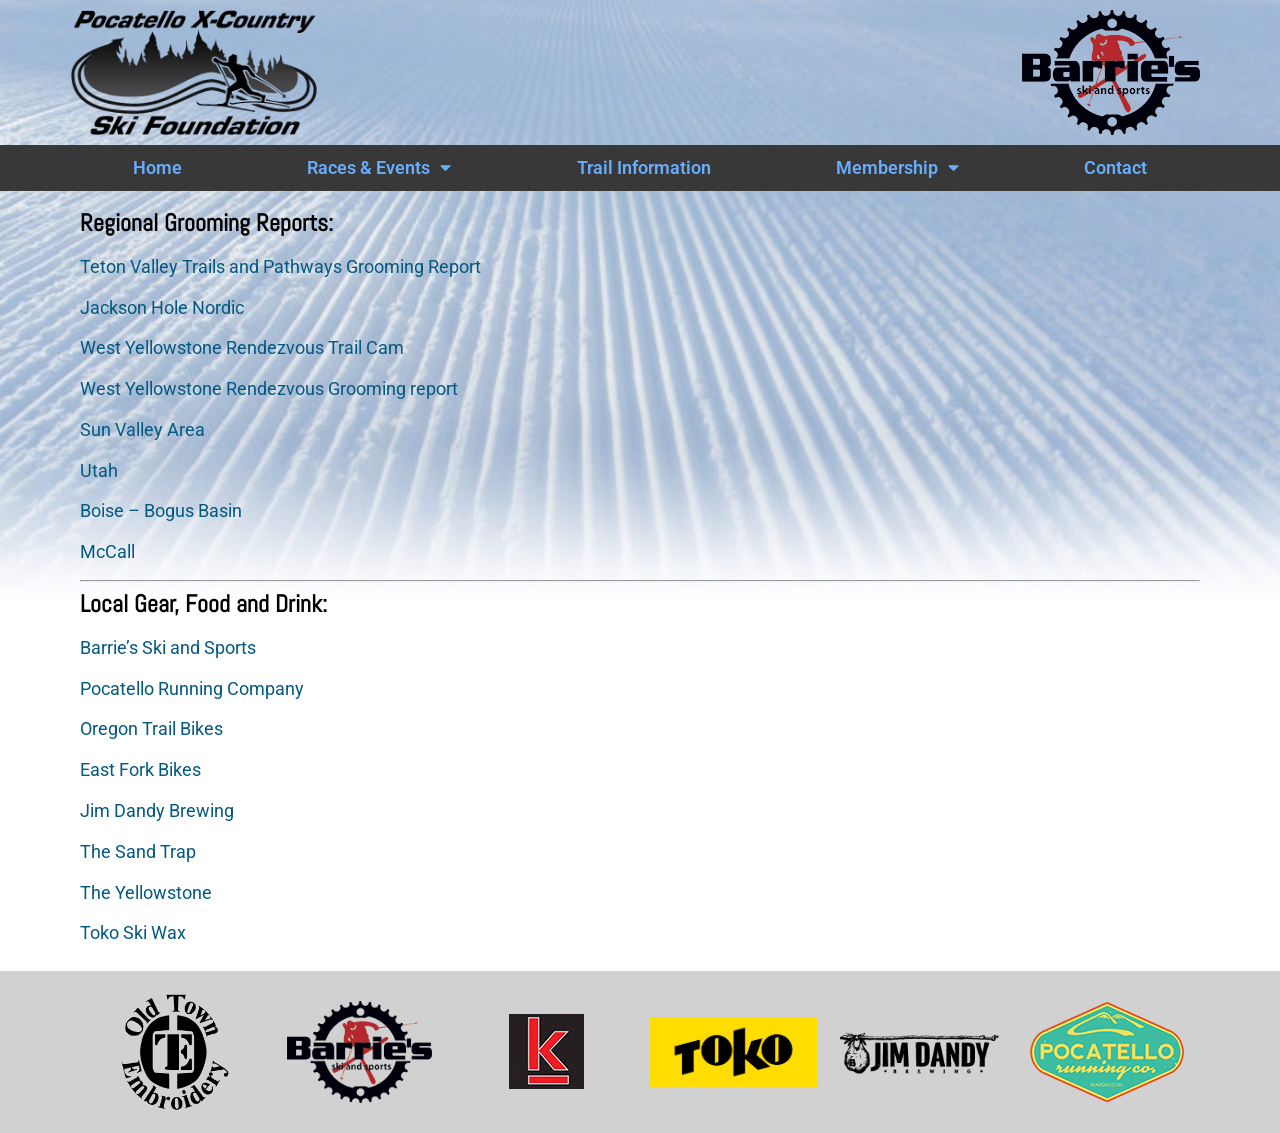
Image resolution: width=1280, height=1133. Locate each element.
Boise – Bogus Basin (161, 511)
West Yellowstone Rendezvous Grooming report (269, 389)
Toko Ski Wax (133, 933)
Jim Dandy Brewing (157, 811)
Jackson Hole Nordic (162, 308)
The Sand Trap (138, 852)
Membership (897, 168)
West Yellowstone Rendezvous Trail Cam (242, 348)
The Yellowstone (146, 893)
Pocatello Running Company (192, 689)
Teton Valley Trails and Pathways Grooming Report (280, 267)
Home (157, 168)
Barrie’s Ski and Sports (168, 648)
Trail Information (644, 168)
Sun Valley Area (144, 430)
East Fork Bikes (140, 770)
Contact (1115, 168)
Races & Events (379, 168)
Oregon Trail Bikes (151, 729)
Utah (99, 471)
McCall (107, 552)
